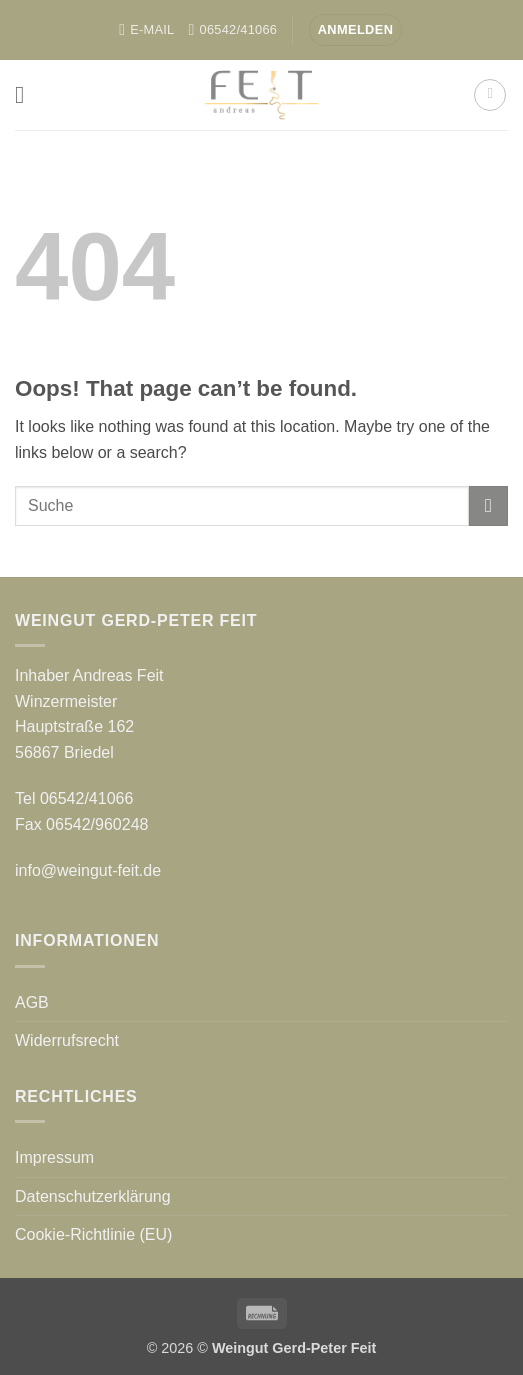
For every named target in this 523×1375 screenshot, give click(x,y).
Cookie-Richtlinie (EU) (93, 1234)
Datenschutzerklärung (93, 1196)
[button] (356, 30)
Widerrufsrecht (67, 1040)
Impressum (54, 1157)
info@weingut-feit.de (88, 870)
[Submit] (488, 505)
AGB (32, 1002)
